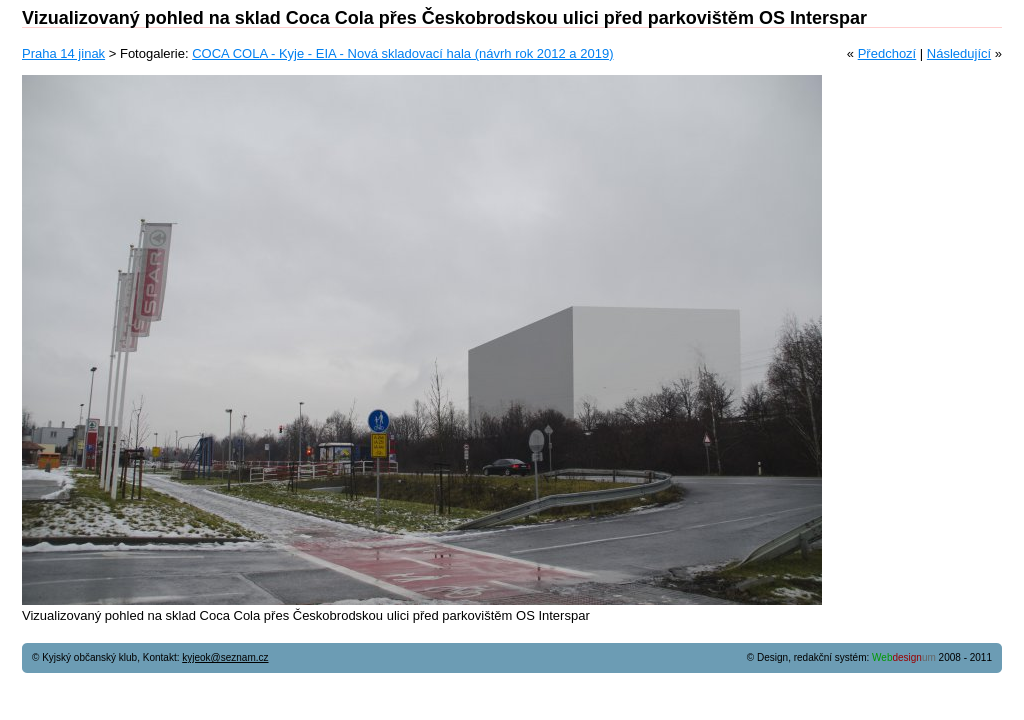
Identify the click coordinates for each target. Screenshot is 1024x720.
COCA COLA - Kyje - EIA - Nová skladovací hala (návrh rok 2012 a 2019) (402, 53)
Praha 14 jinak (63, 53)
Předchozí (887, 53)
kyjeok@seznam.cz (225, 657)
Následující (959, 53)
